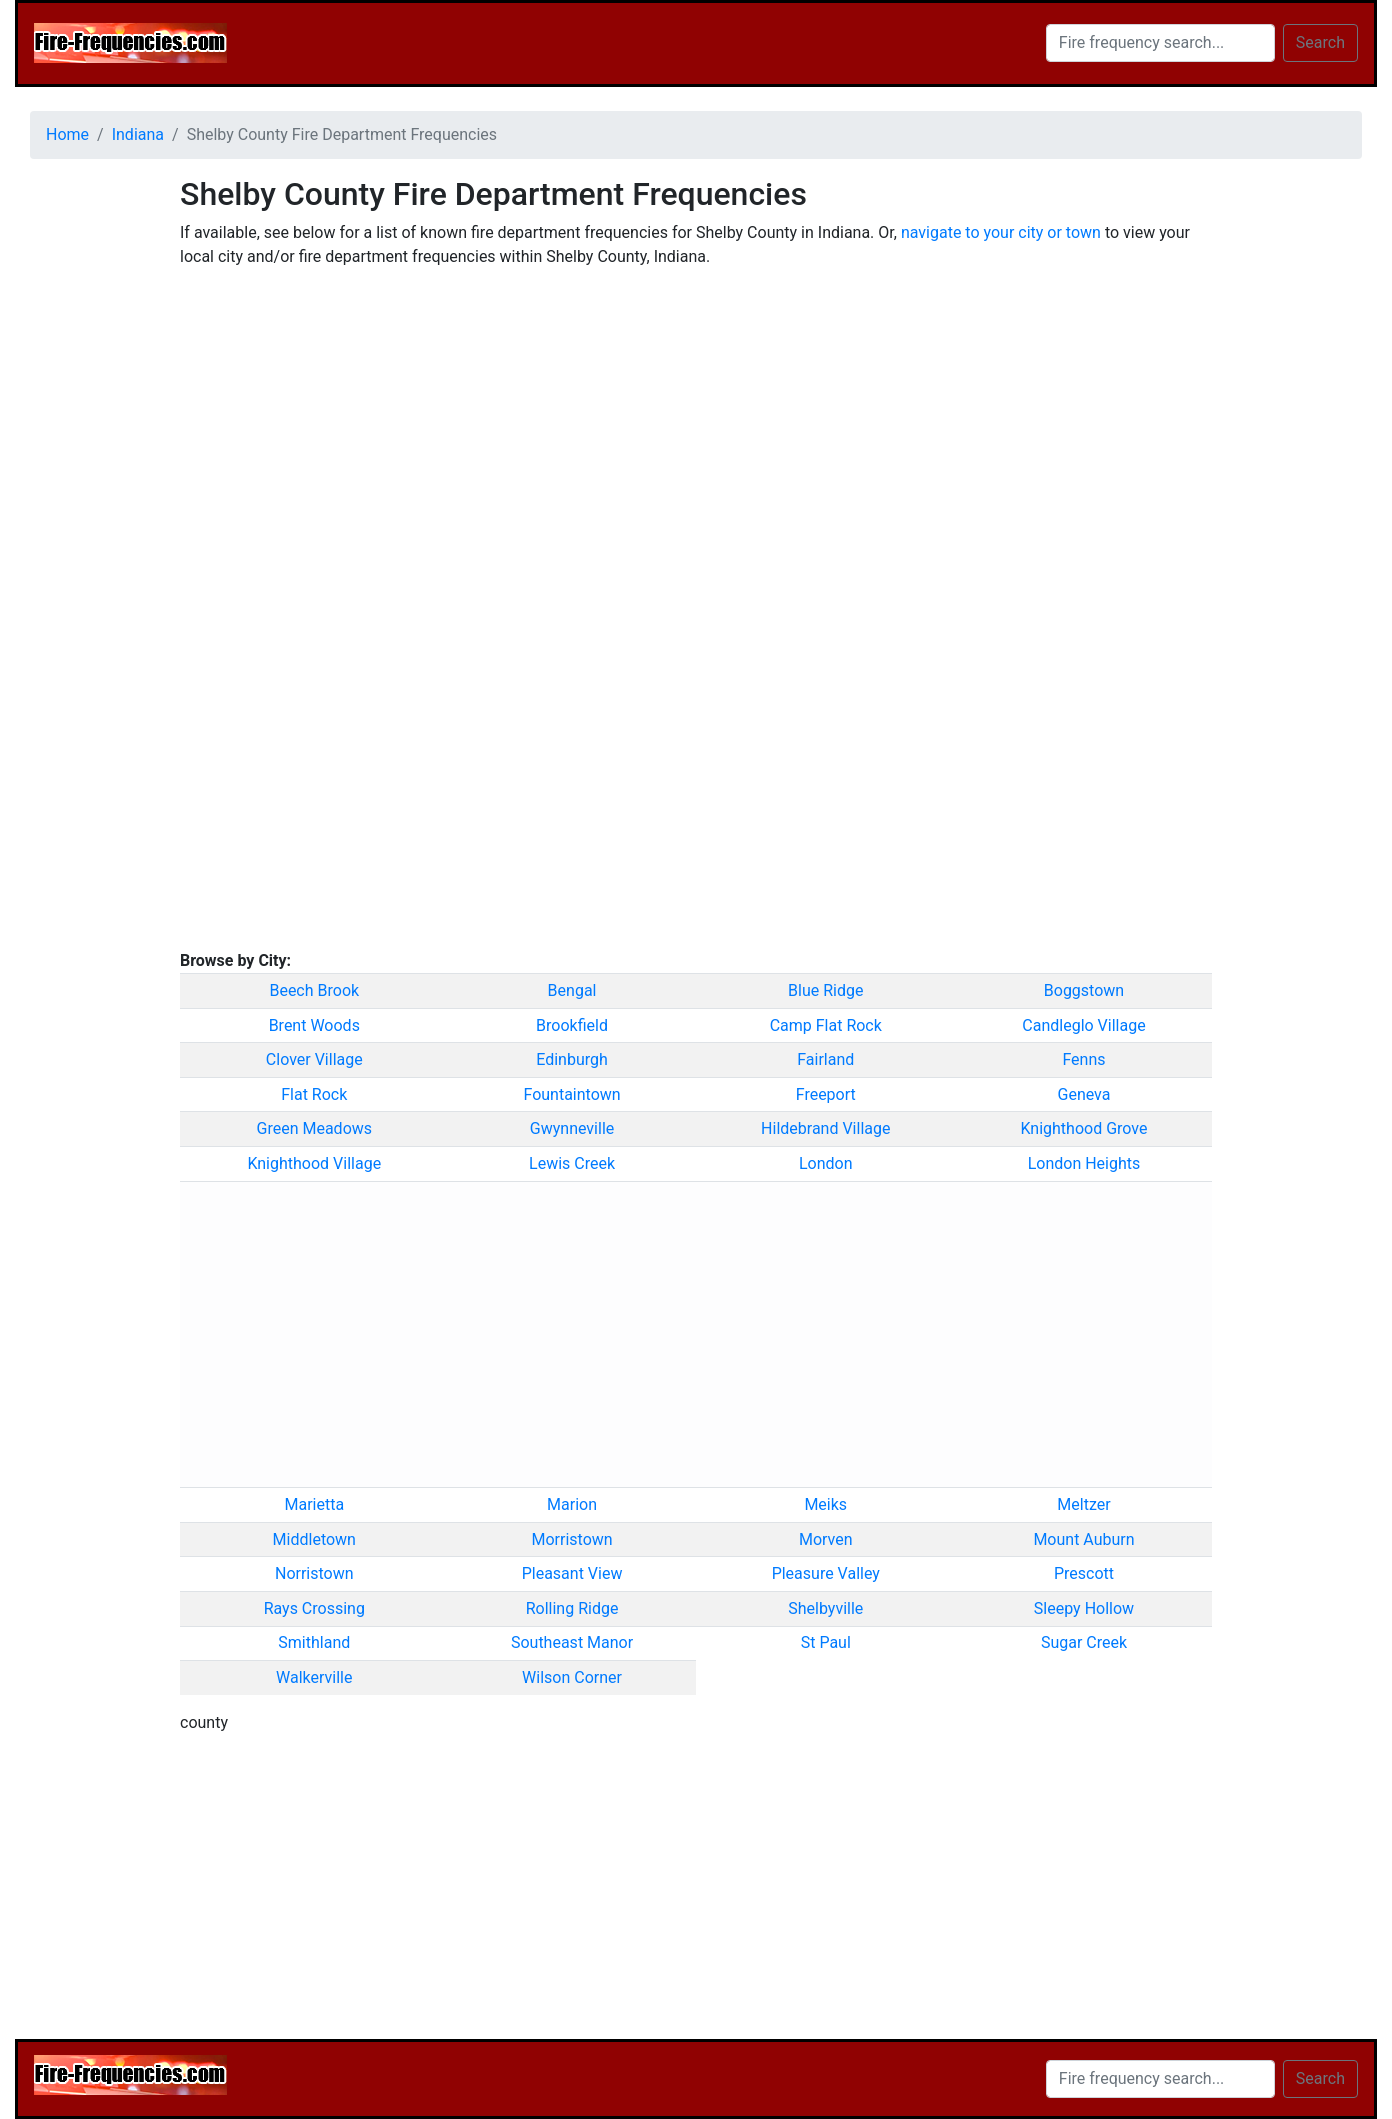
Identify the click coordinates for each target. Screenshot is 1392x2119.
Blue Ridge (825, 990)
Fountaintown (571, 1094)
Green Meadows (315, 1128)
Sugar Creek (1084, 1642)
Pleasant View (572, 1573)
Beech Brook (314, 990)
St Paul (826, 1642)
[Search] (1160, 43)
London (826, 1163)
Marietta (314, 1504)
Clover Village (314, 1059)
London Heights (1084, 1163)
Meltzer (1083, 1504)
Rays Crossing (314, 1608)
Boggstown (1084, 990)
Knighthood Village (314, 1163)
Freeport (826, 1094)
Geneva (1084, 1094)
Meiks (825, 1504)
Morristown (571, 1539)
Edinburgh (572, 1059)
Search (1320, 42)
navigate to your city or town (1001, 232)
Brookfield (572, 1025)
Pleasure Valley (826, 1573)
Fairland (825, 1059)
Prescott (1084, 1573)
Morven (826, 1539)
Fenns (1083, 1059)
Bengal (572, 990)
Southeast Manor (572, 1642)
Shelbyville (825, 1608)
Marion (572, 1504)
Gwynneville (572, 1128)
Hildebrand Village (825, 1128)
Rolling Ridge (572, 1608)
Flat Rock (314, 1094)
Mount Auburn (1083, 1539)
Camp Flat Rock (826, 1025)
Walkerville (314, 1677)
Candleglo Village (1083, 1025)
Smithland (314, 1642)
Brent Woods (314, 1025)
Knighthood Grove (1083, 1128)
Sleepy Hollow (1084, 1608)
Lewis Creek (572, 1163)
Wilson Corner (572, 1677)
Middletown (314, 1539)
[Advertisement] (90, 475)
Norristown (314, 1573)
